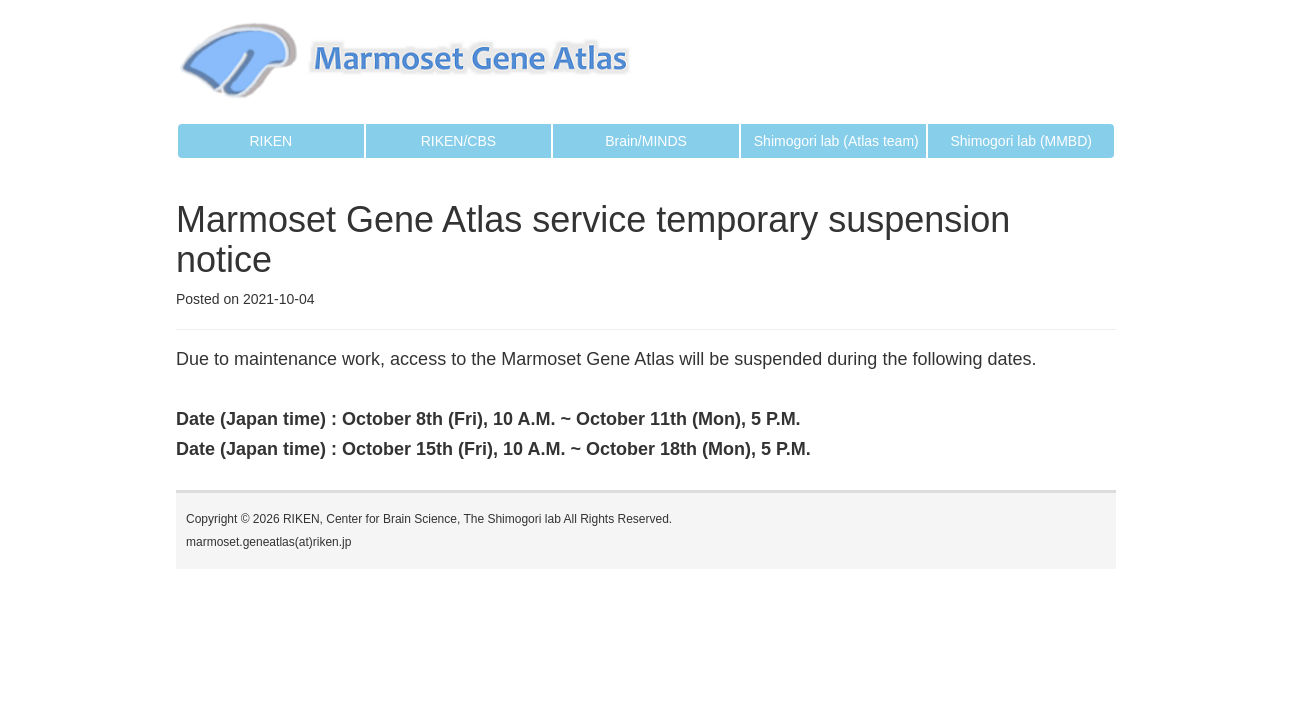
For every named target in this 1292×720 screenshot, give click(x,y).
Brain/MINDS (646, 141)
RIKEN (270, 141)
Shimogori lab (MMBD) (1021, 141)
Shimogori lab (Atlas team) (836, 141)
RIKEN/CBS (458, 141)
